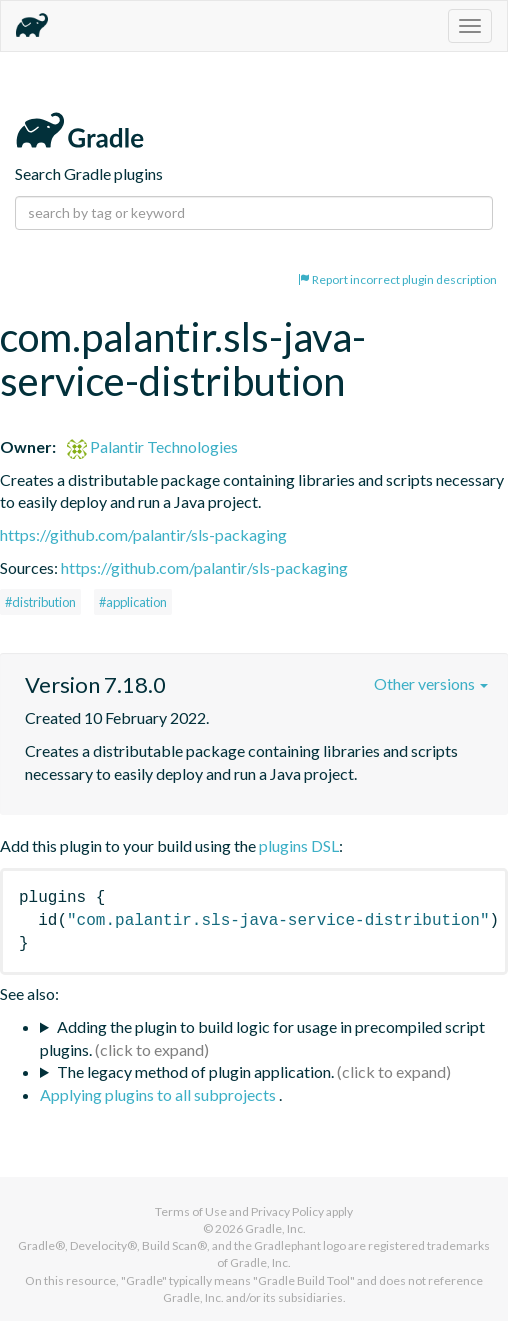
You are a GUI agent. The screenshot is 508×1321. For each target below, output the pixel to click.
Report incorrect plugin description (397, 279)
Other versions (431, 683)
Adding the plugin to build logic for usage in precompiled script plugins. (262, 1038)
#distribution (40, 602)
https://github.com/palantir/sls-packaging (143, 534)
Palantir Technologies (152, 446)
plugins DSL (299, 845)
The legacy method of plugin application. (195, 1071)
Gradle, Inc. (275, 1228)
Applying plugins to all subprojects (159, 1094)
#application (133, 602)
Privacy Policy (287, 1211)
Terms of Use (191, 1211)
